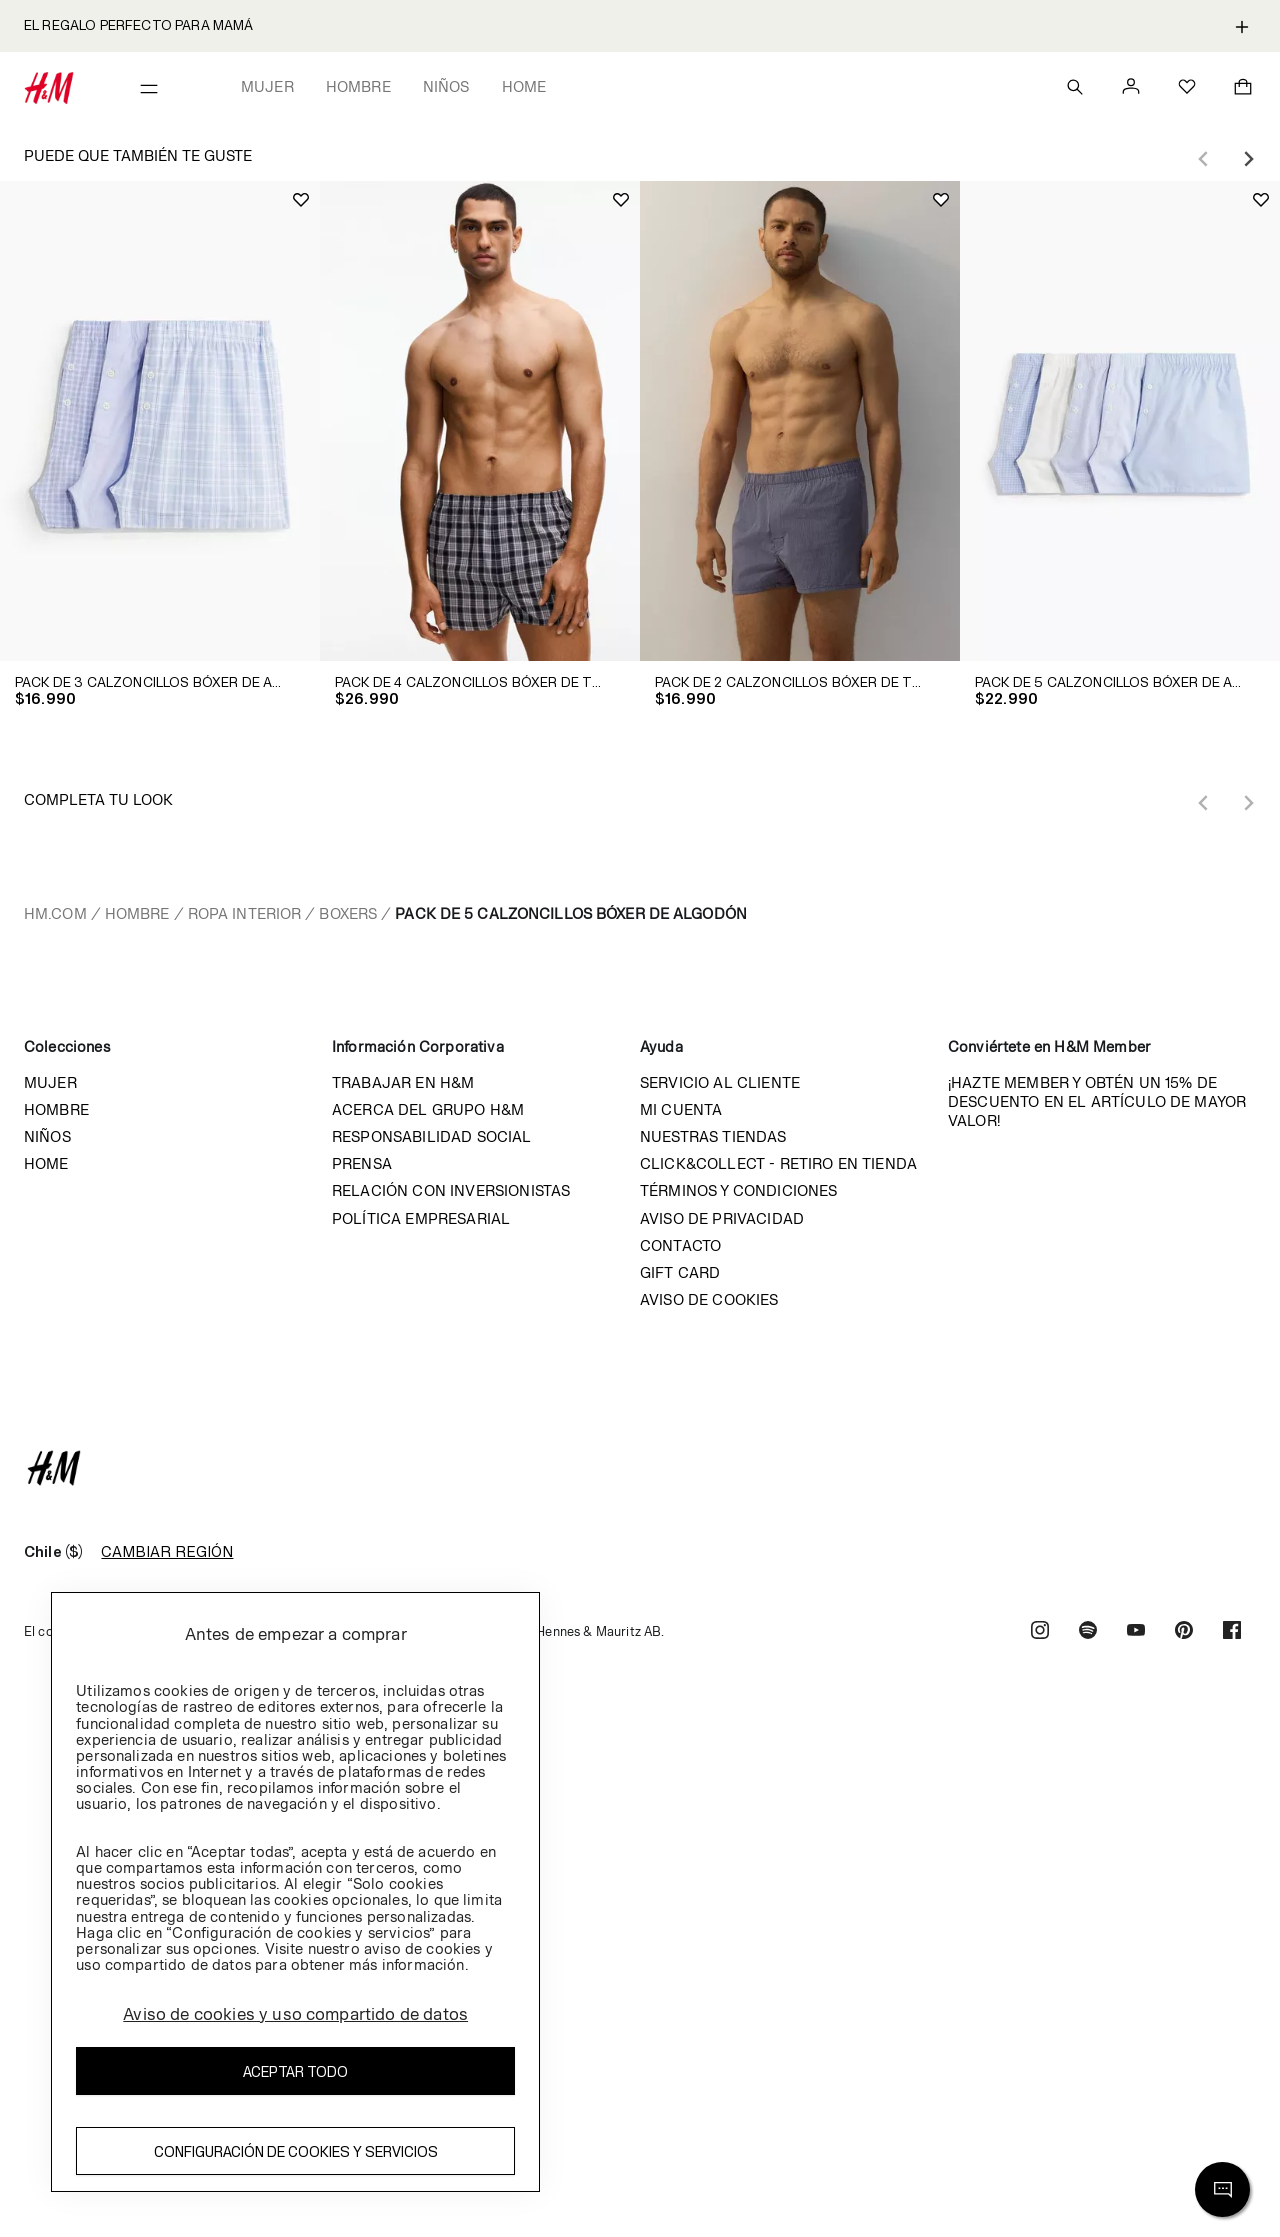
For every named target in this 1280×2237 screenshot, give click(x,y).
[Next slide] (1248, 159)
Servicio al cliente (720, 1082)
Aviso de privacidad (722, 1218)
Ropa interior (245, 913)
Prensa (362, 1163)
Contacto (680, 1245)
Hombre (358, 86)
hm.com (55, 913)
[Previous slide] (1204, 159)
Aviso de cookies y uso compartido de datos (295, 2014)
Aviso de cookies (709, 1299)
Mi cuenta (681, 1109)
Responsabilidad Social (432, 1136)
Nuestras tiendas (713, 1136)
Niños (446, 86)
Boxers (348, 913)
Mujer (267, 86)
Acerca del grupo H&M (428, 1109)
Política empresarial (421, 1218)
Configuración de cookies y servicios (296, 2151)
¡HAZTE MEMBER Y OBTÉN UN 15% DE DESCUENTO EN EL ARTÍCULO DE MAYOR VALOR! (1097, 1101)
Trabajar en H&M (403, 1082)
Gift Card (680, 1272)
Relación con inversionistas (451, 1190)
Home (524, 86)
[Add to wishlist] (301, 200)
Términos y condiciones (739, 1190)
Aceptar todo (295, 2071)
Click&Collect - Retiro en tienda (778, 1163)
